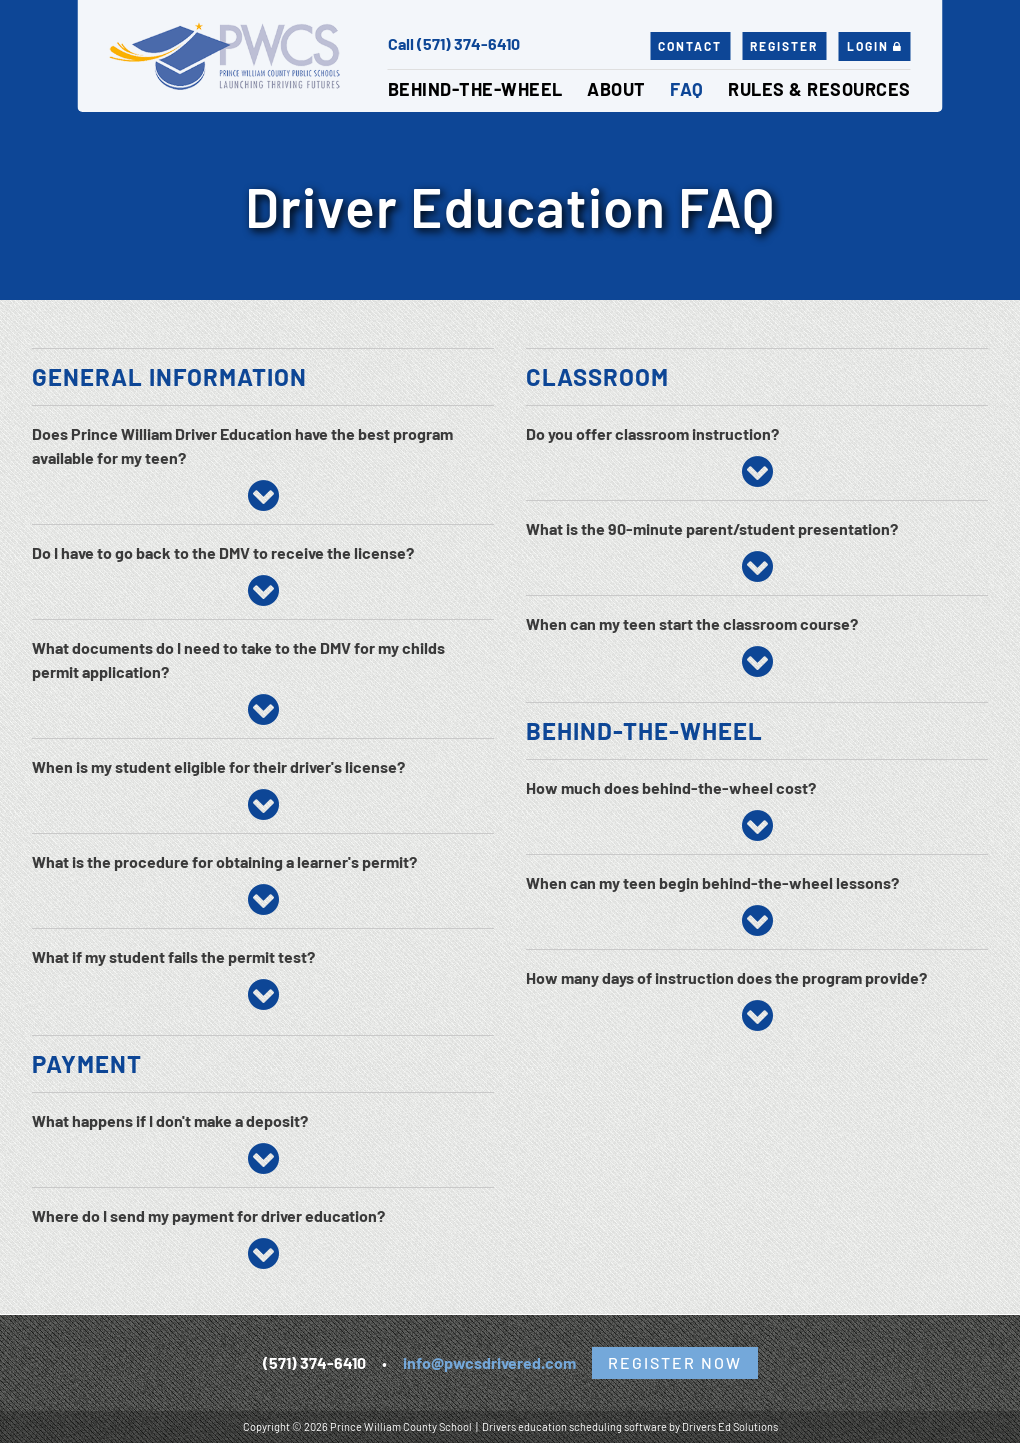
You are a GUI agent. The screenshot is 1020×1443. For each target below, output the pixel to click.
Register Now (675, 1362)
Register (784, 46)
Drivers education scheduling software (574, 1426)
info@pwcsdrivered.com (489, 1362)
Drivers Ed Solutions (730, 1426)
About (616, 89)
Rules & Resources (819, 89)
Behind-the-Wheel (475, 89)
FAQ (687, 89)
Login (875, 46)
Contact (690, 46)
